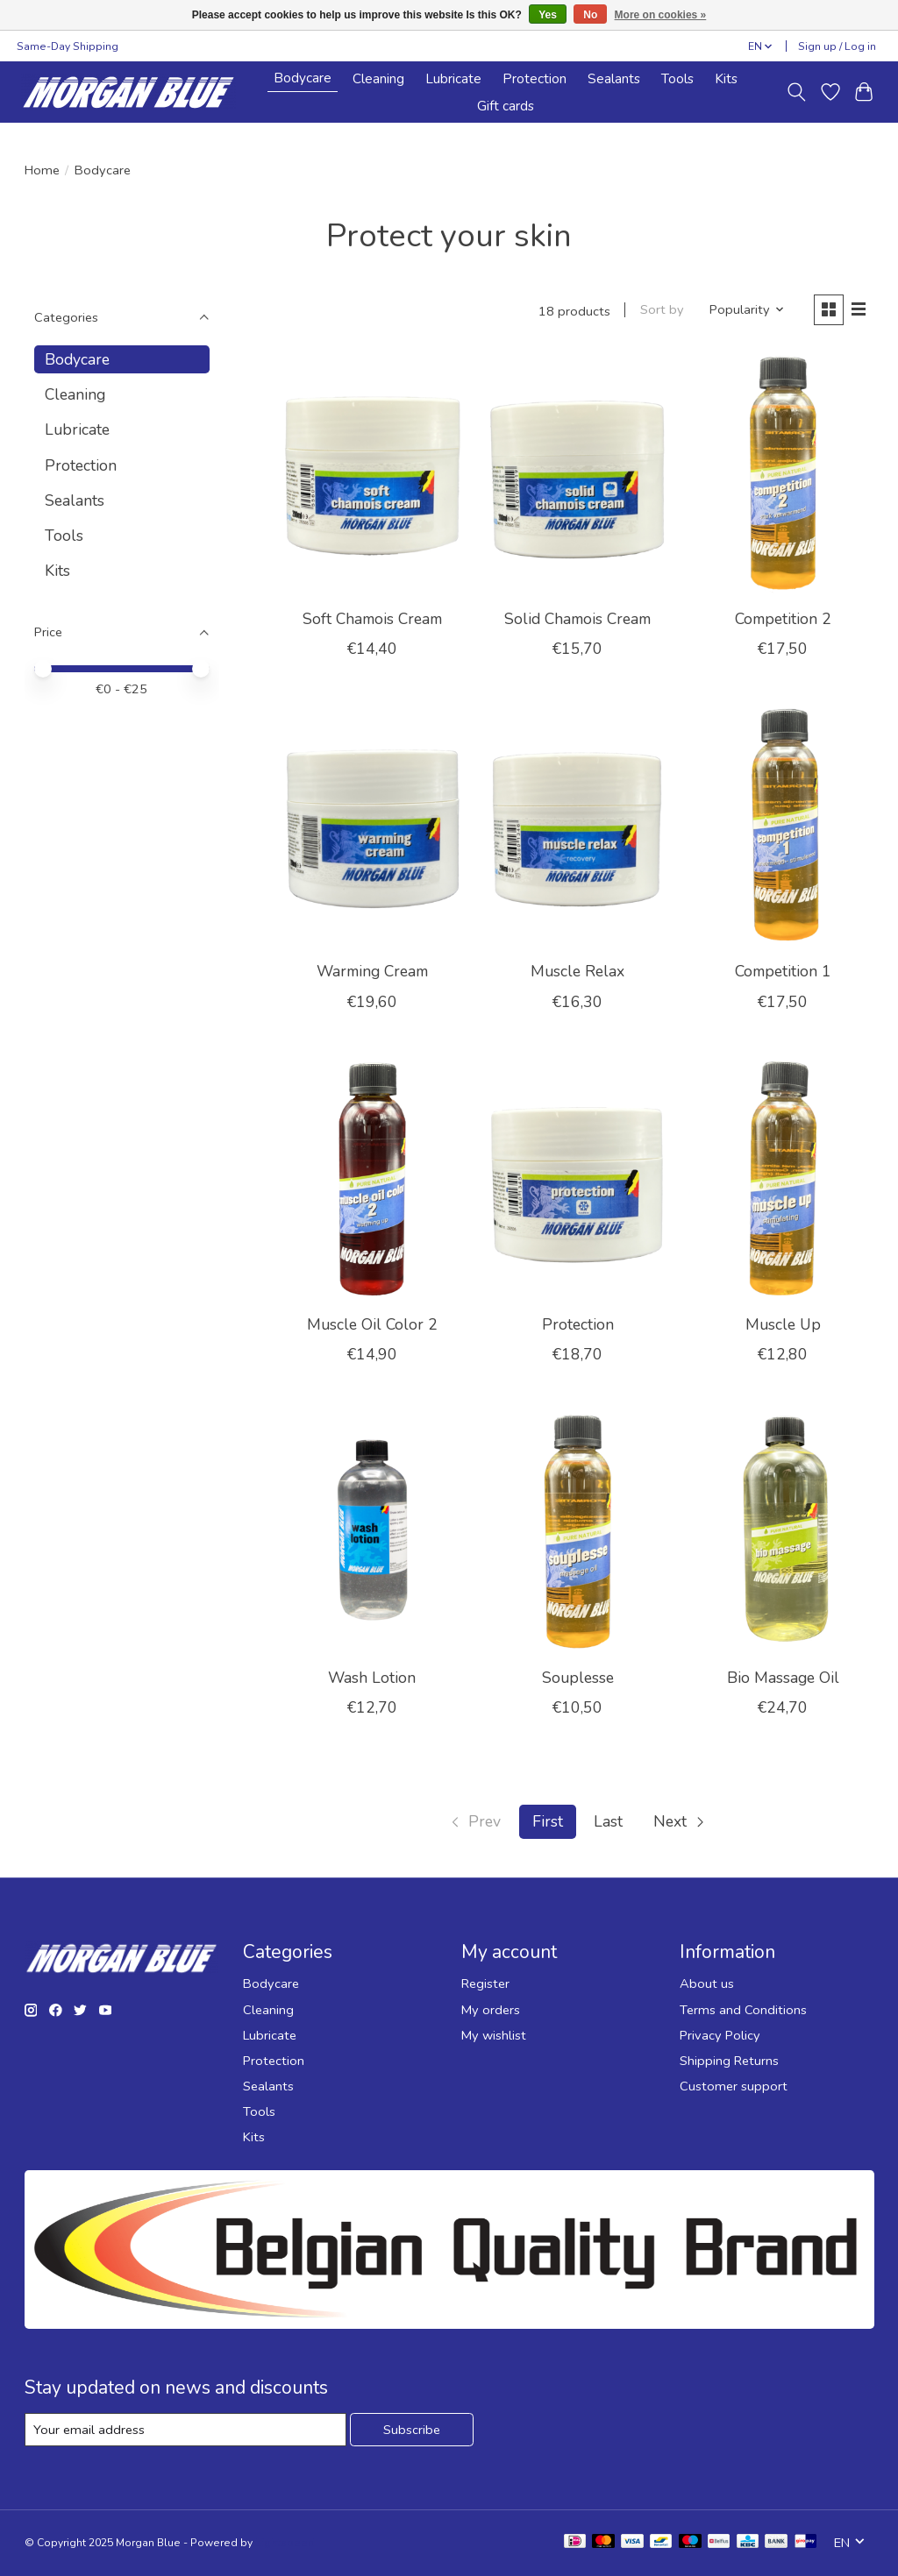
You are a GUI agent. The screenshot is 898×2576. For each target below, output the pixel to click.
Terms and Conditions (743, 2010)
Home (42, 170)
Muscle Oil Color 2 (372, 1324)
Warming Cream (372, 971)
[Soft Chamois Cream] (372, 474)
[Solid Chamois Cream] (577, 474)
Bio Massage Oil (783, 1677)
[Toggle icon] (796, 92)
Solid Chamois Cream (577, 618)
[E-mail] (185, 2429)
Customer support (734, 2086)
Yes (547, 15)
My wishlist (493, 2035)
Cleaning (378, 78)
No (590, 15)
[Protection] (577, 1181)
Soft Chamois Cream (372, 618)
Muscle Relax (577, 971)
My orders (490, 2010)
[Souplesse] (577, 1533)
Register (485, 1983)
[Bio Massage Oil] (783, 1533)
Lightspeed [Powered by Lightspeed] (285, 2543)
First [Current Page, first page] (547, 1821)
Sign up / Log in (837, 46)
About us (707, 1983)
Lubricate (453, 78)
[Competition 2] (783, 474)
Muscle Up (783, 1324)
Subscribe (411, 2429)
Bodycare (302, 77)
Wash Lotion (372, 1677)
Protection (534, 78)
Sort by (662, 309)
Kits (726, 78)
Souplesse (578, 1677)
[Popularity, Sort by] (747, 309)
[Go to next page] (680, 1822)
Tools (677, 78)
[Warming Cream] (372, 827)
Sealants (614, 78)
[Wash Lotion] (372, 1533)
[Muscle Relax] (577, 827)
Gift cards (505, 105)
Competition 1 (783, 971)
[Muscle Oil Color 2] (372, 1181)
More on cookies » (661, 15)
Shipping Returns (729, 2060)
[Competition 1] (783, 827)
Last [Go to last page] (608, 1821)
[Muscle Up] (783, 1181)
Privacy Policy (720, 2035)
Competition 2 (783, 618)
